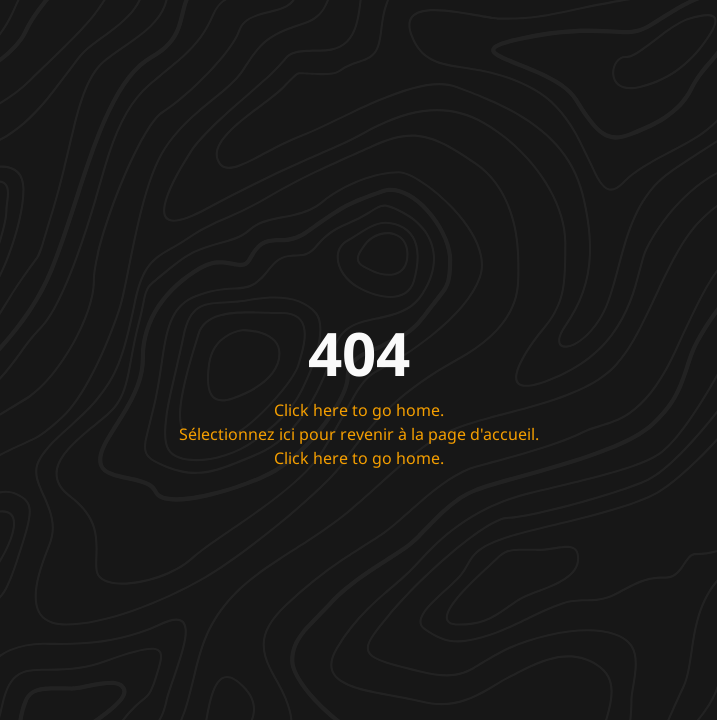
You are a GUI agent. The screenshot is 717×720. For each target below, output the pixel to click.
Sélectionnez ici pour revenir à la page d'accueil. (359, 434)
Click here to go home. (359, 410)
